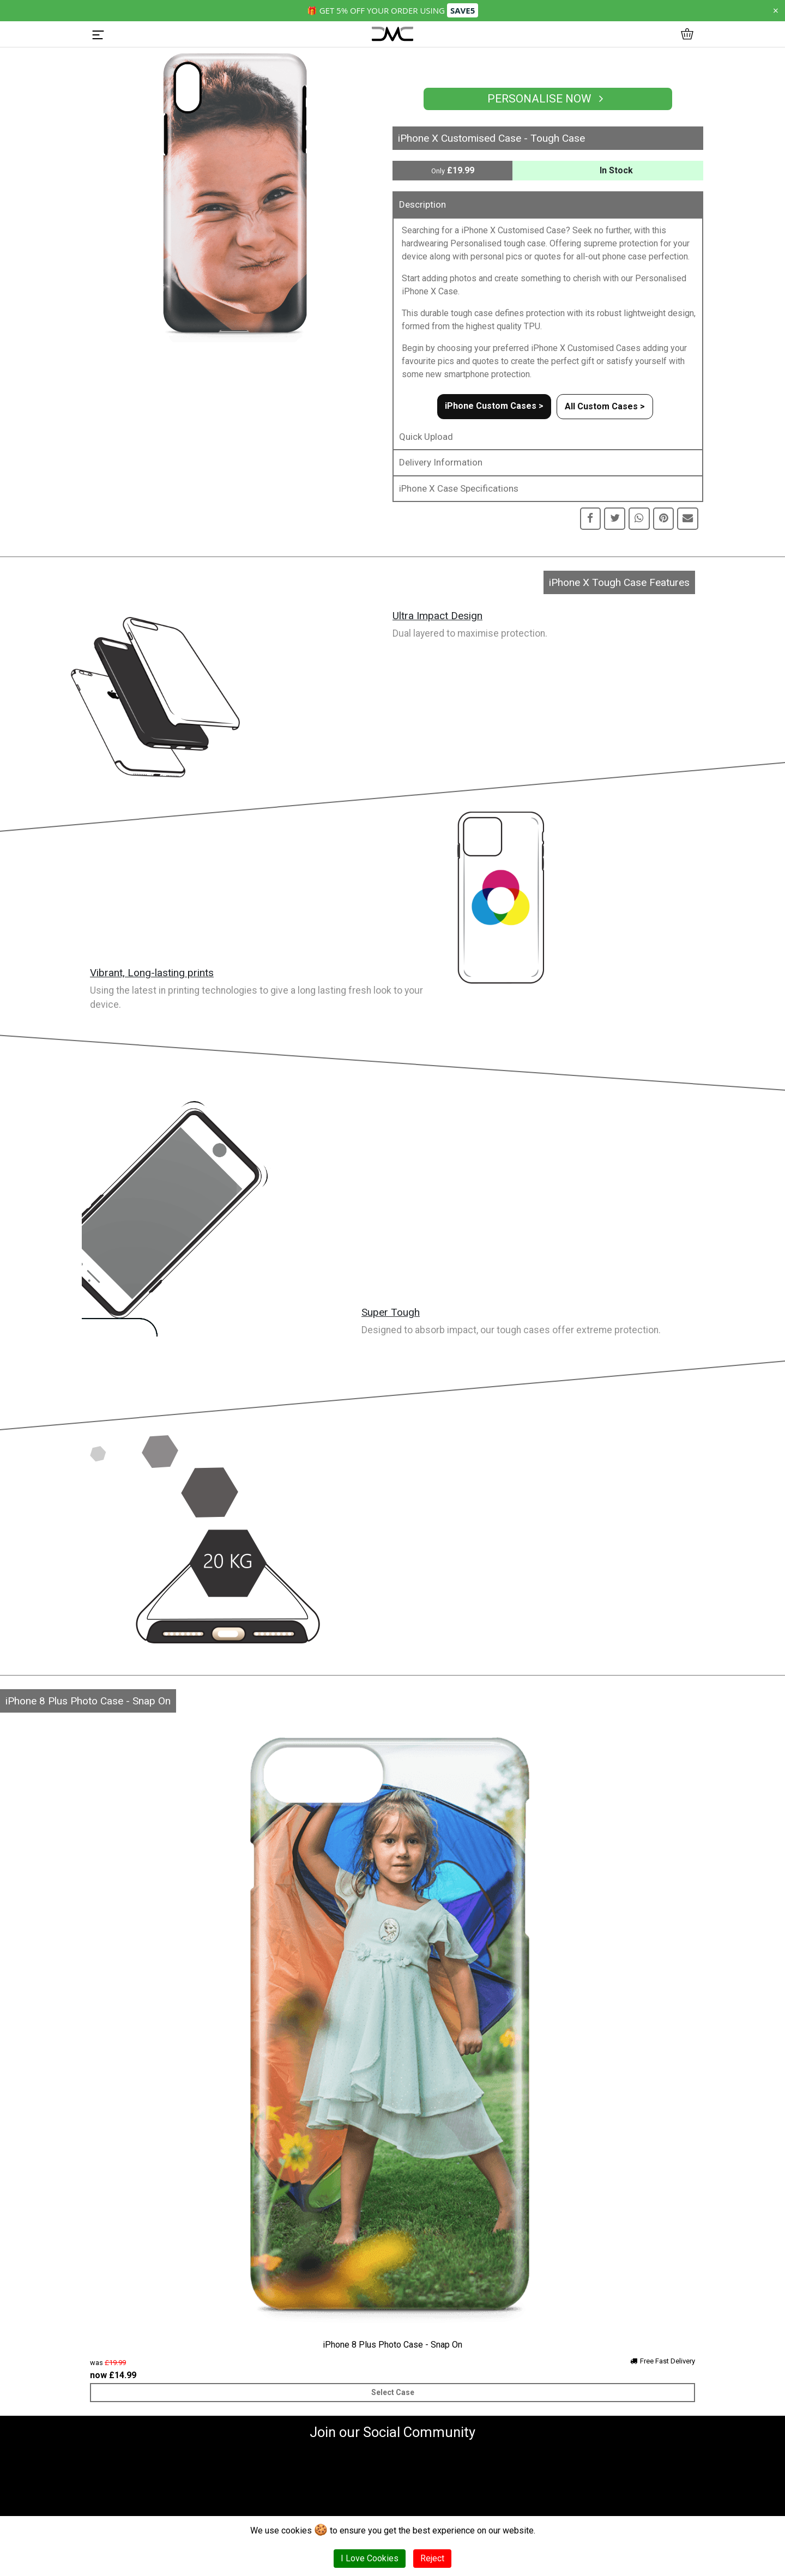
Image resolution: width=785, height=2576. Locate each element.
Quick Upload (426, 436)
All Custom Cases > (605, 406)
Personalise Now (547, 98)
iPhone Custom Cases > (494, 406)
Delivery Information (440, 462)
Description (422, 204)
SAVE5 (462, 10)
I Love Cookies (369, 2558)
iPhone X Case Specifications (458, 488)
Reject (432, 2558)
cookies (296, 2530)
